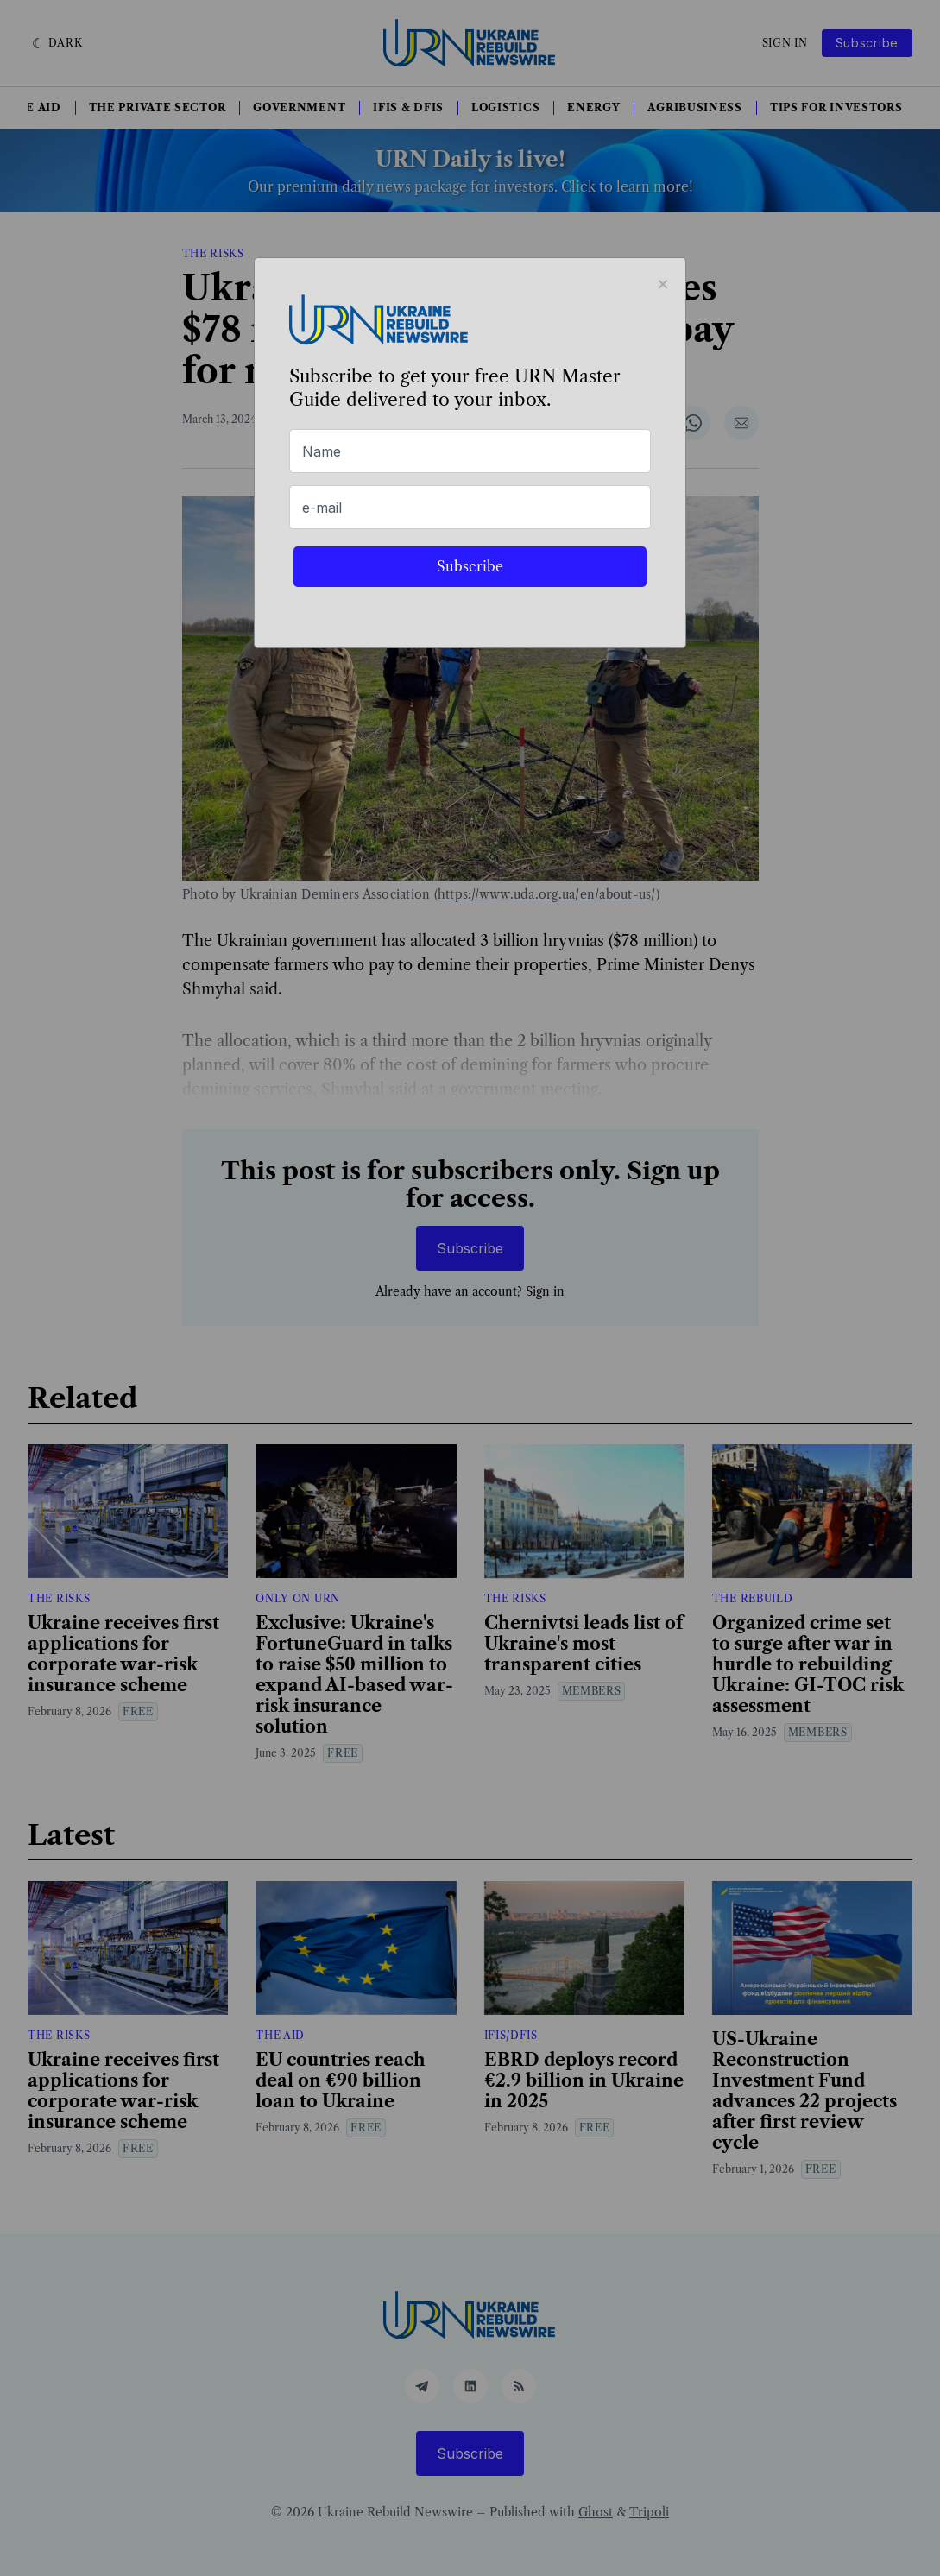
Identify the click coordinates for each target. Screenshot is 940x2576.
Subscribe (470, 566)
